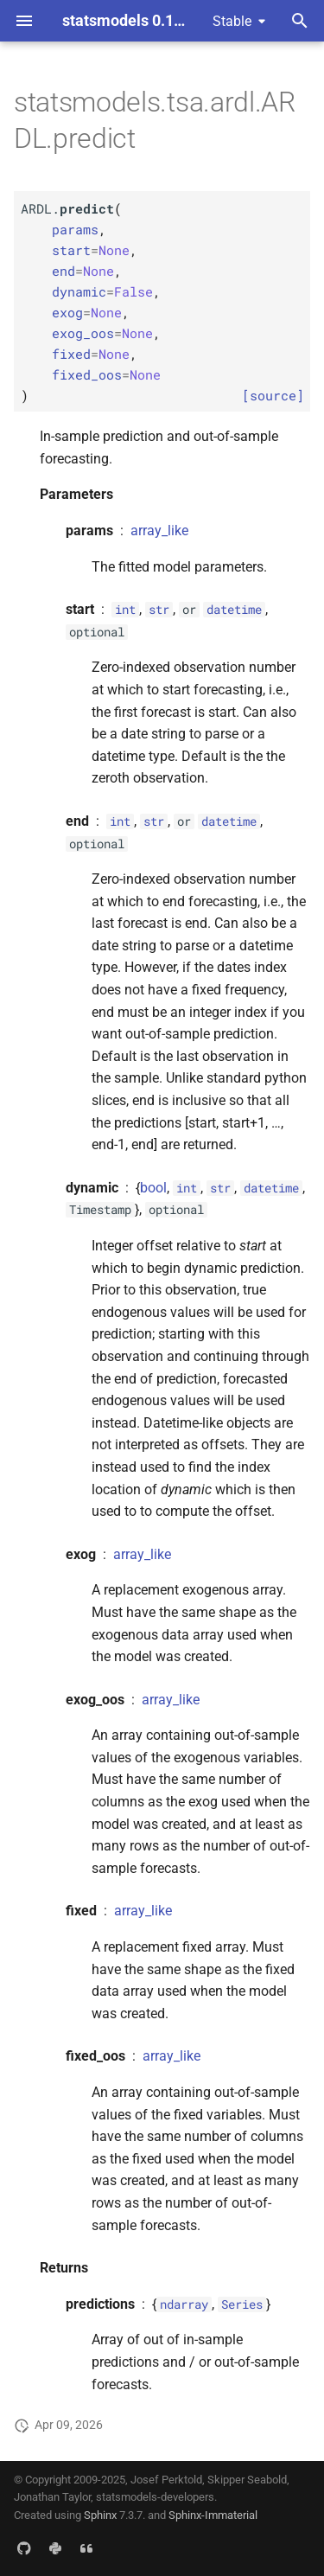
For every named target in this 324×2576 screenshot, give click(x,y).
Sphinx (100, 2515)
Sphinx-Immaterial (212, 2515)
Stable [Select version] (232, 21)
